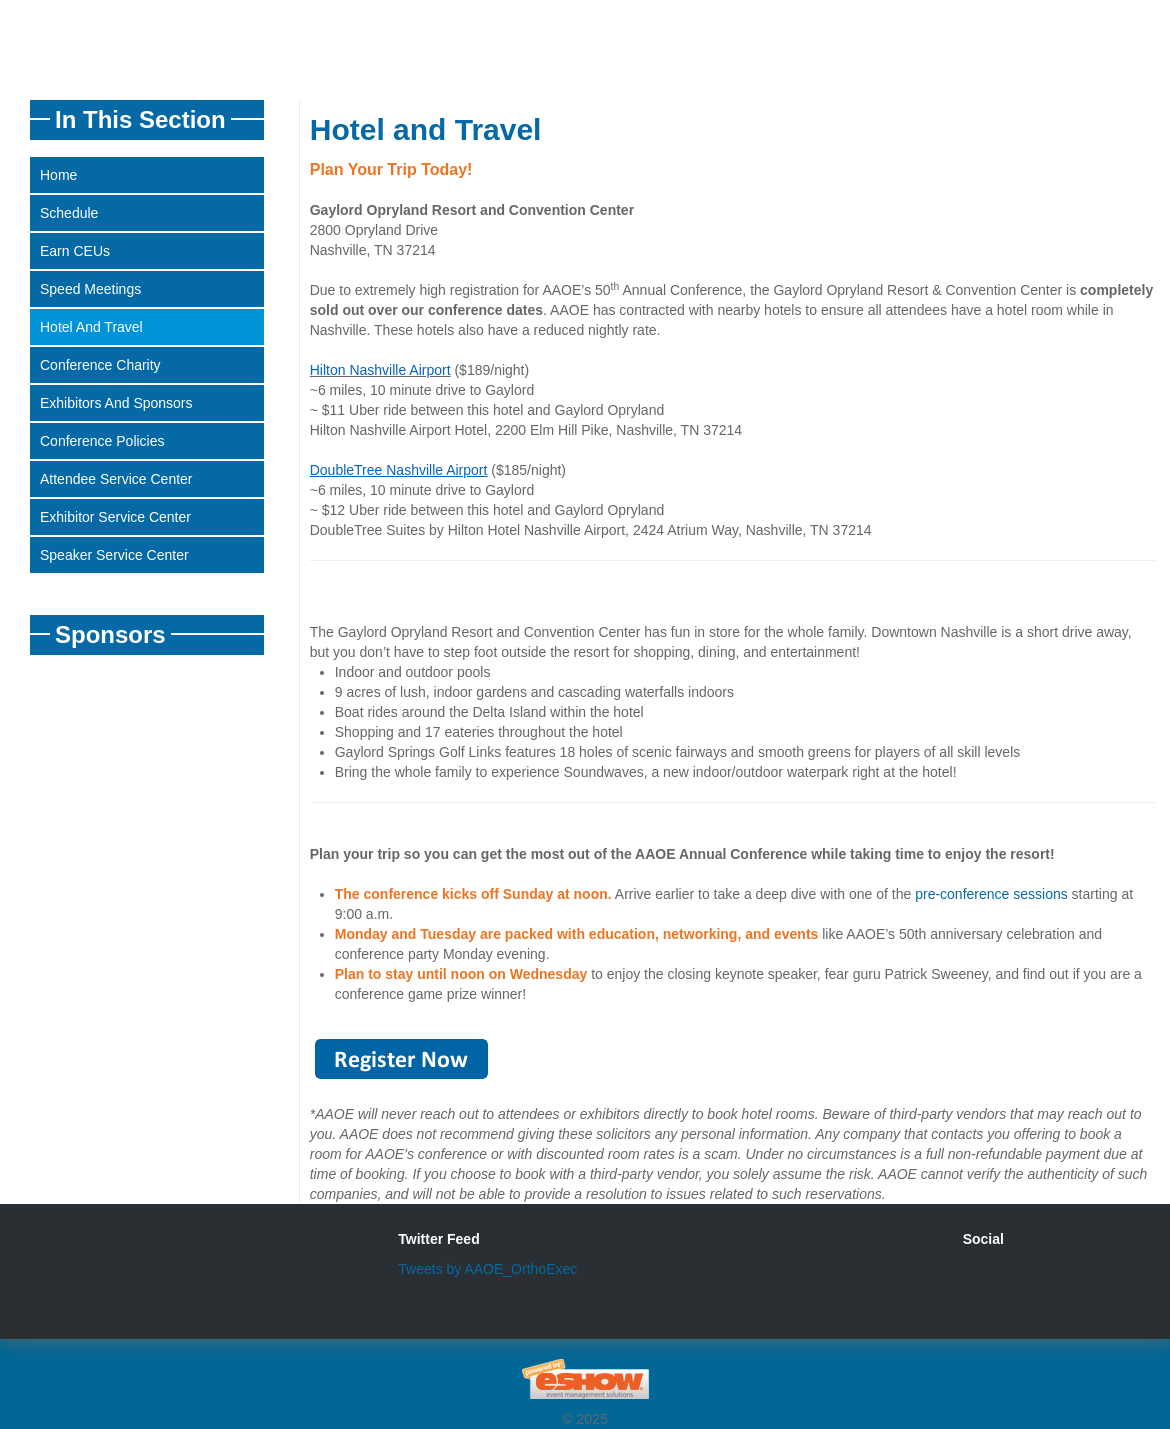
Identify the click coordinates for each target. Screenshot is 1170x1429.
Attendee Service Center (116, 479)
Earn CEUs (75, 251)
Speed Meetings (90, 289)
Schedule (69, 213)
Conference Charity (100, 365)
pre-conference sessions (991, 894)
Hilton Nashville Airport (380, 370)
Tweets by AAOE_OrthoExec (487, 1269)
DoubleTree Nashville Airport (399, 470)
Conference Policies (102, 441)
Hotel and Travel (91, 327)
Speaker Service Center (114, 555)
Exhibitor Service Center (115, 517)
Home (58, 175)
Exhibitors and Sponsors (116, 403)
